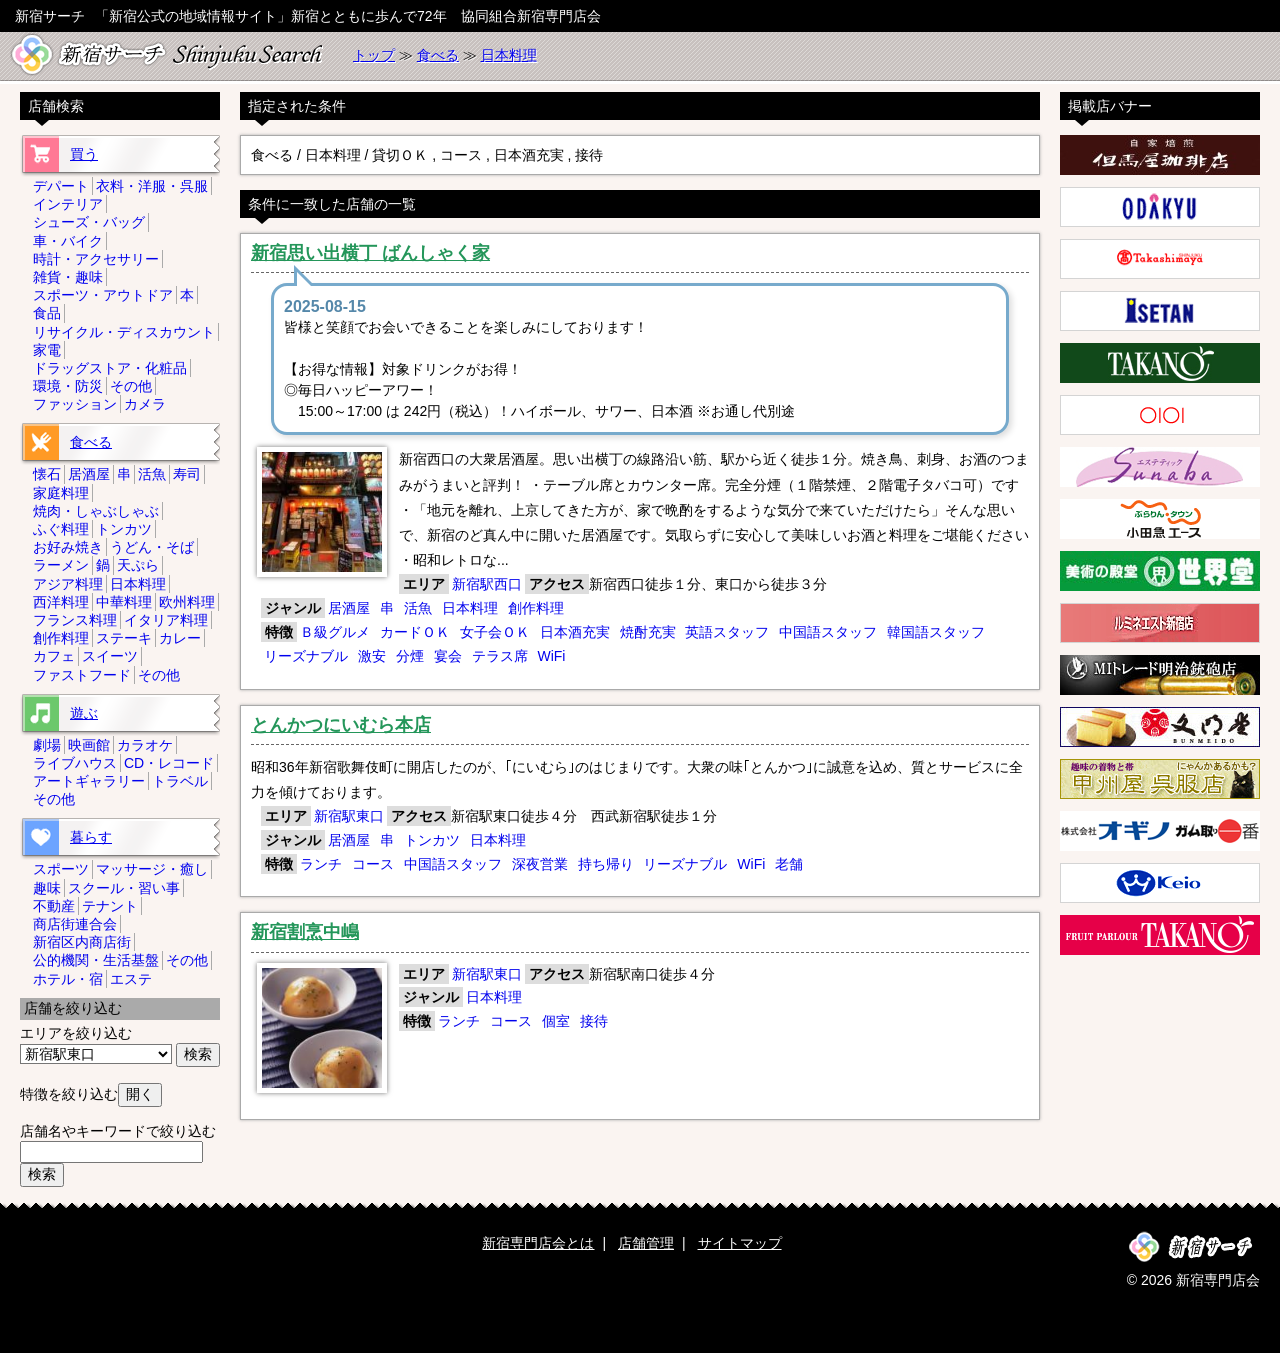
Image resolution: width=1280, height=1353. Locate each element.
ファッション (75, 404)
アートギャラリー (89, 781)
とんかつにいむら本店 (341, 725)
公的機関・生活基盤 (96, 960)
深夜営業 (540, 864)
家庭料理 (61, 493)
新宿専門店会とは (538, 1243)
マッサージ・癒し (152, 869)
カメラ (145, 404)
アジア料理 (68, 584)
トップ (374, 55)
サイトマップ (740, 1243)
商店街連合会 (75, 924)
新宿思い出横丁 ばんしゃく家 (370, 253)
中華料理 (124, 602)
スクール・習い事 (124, 888)
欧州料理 (187, 602)
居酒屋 (349, 608)
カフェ (54, 656)
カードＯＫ (415, 632)
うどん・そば (152, 547)
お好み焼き (68, 547)
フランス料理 (75, 620)
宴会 (448, 656)
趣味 (47, 888)
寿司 (187, 474)
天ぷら (138, 565)
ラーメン (61, 565)
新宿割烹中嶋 (305, 932)
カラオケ (145, 745)
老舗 (789, 864)
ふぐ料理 (61, 529)
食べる (438, 55)
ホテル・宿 (68, 979)
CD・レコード (169, 763)
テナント (110, 906)
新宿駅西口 (487, 584)
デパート (61, 186)
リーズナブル (306, 656)
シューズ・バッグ (89, 222)
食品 (47, 313)
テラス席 (500, 656)
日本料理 (509, 55)
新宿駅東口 (349, 816)
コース (373, 864)
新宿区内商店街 (82, 942)
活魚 (418, 608)
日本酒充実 (575, 632)
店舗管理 (646, 1243)
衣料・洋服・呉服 (152, 186)
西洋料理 (61, 602)
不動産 (54, 906)
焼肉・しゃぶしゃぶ (96, 511)
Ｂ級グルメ (335, 632)
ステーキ (124, 638)
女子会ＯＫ (495, 632)
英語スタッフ (727, 632)
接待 (594, 1021)
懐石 (47, 474)
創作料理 (536, 608)
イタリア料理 (166, 620)
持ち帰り (606, 864)
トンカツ (432, 840)
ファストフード (82, 675)
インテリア (68, 204)
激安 (372, 656)
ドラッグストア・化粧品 (110, 368)
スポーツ (61, 869)
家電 (47, 350)
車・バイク (68, 241)
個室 (556, 1021)
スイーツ (110, 656)
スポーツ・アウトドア (103, 295)
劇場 (47, 745)
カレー (180, 638)
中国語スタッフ (828, 632)
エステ (131, 979)
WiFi (551, 656)
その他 (131, 386)
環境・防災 (68, 386)
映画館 (89, 745)
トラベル (180, 781)
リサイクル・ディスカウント (124, 332)
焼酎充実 (648, 632)
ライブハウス (75, 763)
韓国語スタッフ (936, 632)
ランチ (321, 864)
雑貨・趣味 (68, 277)
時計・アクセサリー (96, 259)
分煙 (410, 656)
